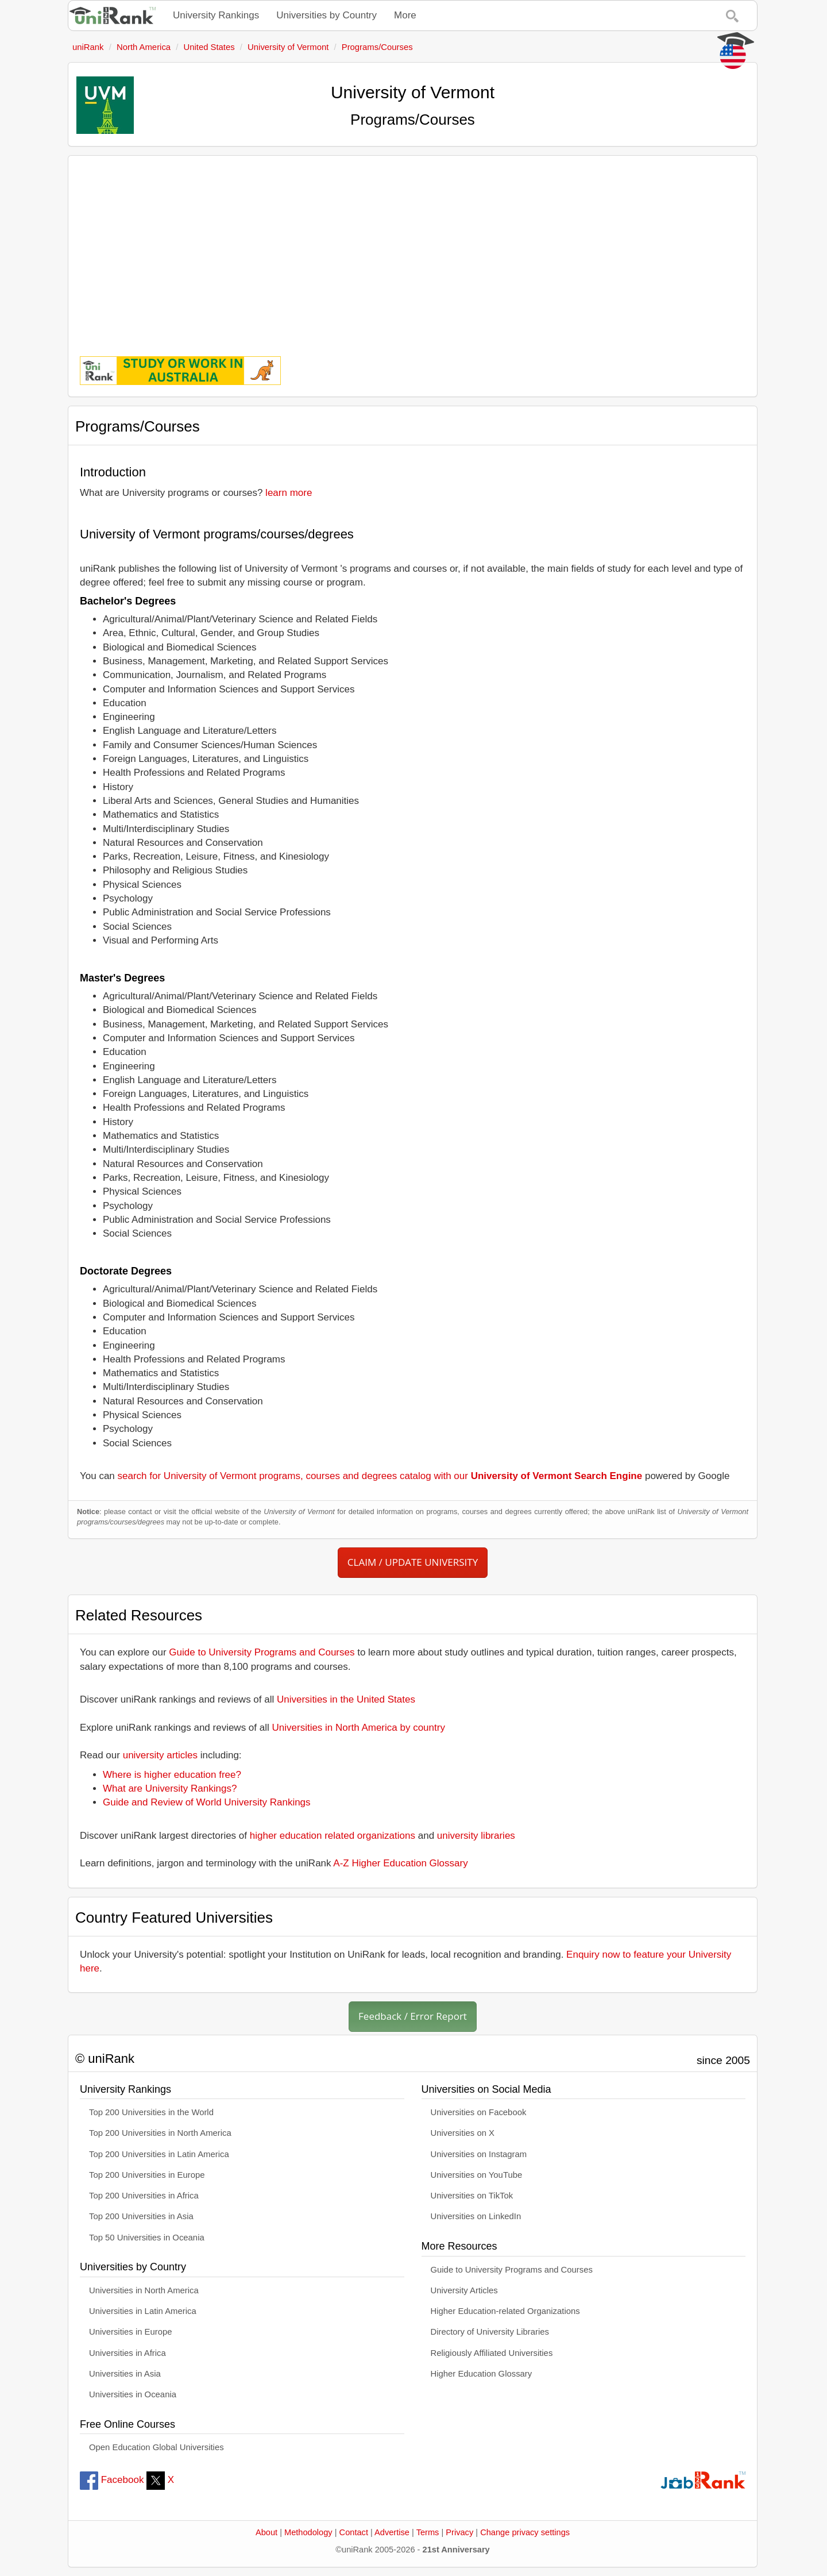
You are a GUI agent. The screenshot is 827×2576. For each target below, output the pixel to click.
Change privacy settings (525, 2532)
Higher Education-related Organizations (505, 2311)
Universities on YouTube (477, 2175)
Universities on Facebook (479, 2112)
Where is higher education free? (172, 1774)
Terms (427, 2532)
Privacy (459, 2532)
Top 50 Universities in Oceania (146, 2237)
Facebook (112, 2479)
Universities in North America (144, 2290)
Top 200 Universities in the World (151, 2112)
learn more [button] (288, 492)
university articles (160, 1755)
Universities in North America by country (358, 1727)
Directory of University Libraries (490, 2331)
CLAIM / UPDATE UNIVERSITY (412, 1562)
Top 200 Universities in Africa (144, 2195)
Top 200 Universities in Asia (141, 2216)
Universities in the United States (346, 1699)
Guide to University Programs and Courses (261, 1652)
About (266, 2532)
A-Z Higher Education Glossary (400, 1863)
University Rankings (216, 15)
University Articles (464, 2290)
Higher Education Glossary (481, 2373)
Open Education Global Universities (156, 2447)
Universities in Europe (130, 2331)
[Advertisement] (412, 247)
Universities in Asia (125, 2373)
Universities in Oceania (132, 2394)
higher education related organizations (332, 1835)
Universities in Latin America (142, 2311)
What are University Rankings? (170, 1788)
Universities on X (463, 2133)
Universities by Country (326, 15)
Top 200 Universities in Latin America (159, 2154)
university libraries (476, 1835)
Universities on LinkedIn (476, 2216)
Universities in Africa (127, 2353)
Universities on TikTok (472, 2195)
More (405, 15)
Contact (353, 2532)
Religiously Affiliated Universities (492, 2353)
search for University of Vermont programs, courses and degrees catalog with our (380, 1475)
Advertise (391, 2532)
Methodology (308, 2532)
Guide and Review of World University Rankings (207, 1802)
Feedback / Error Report (412, 2016)
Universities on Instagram (479, 2154)
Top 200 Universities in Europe (147, 2175)
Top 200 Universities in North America (160, 2133)
